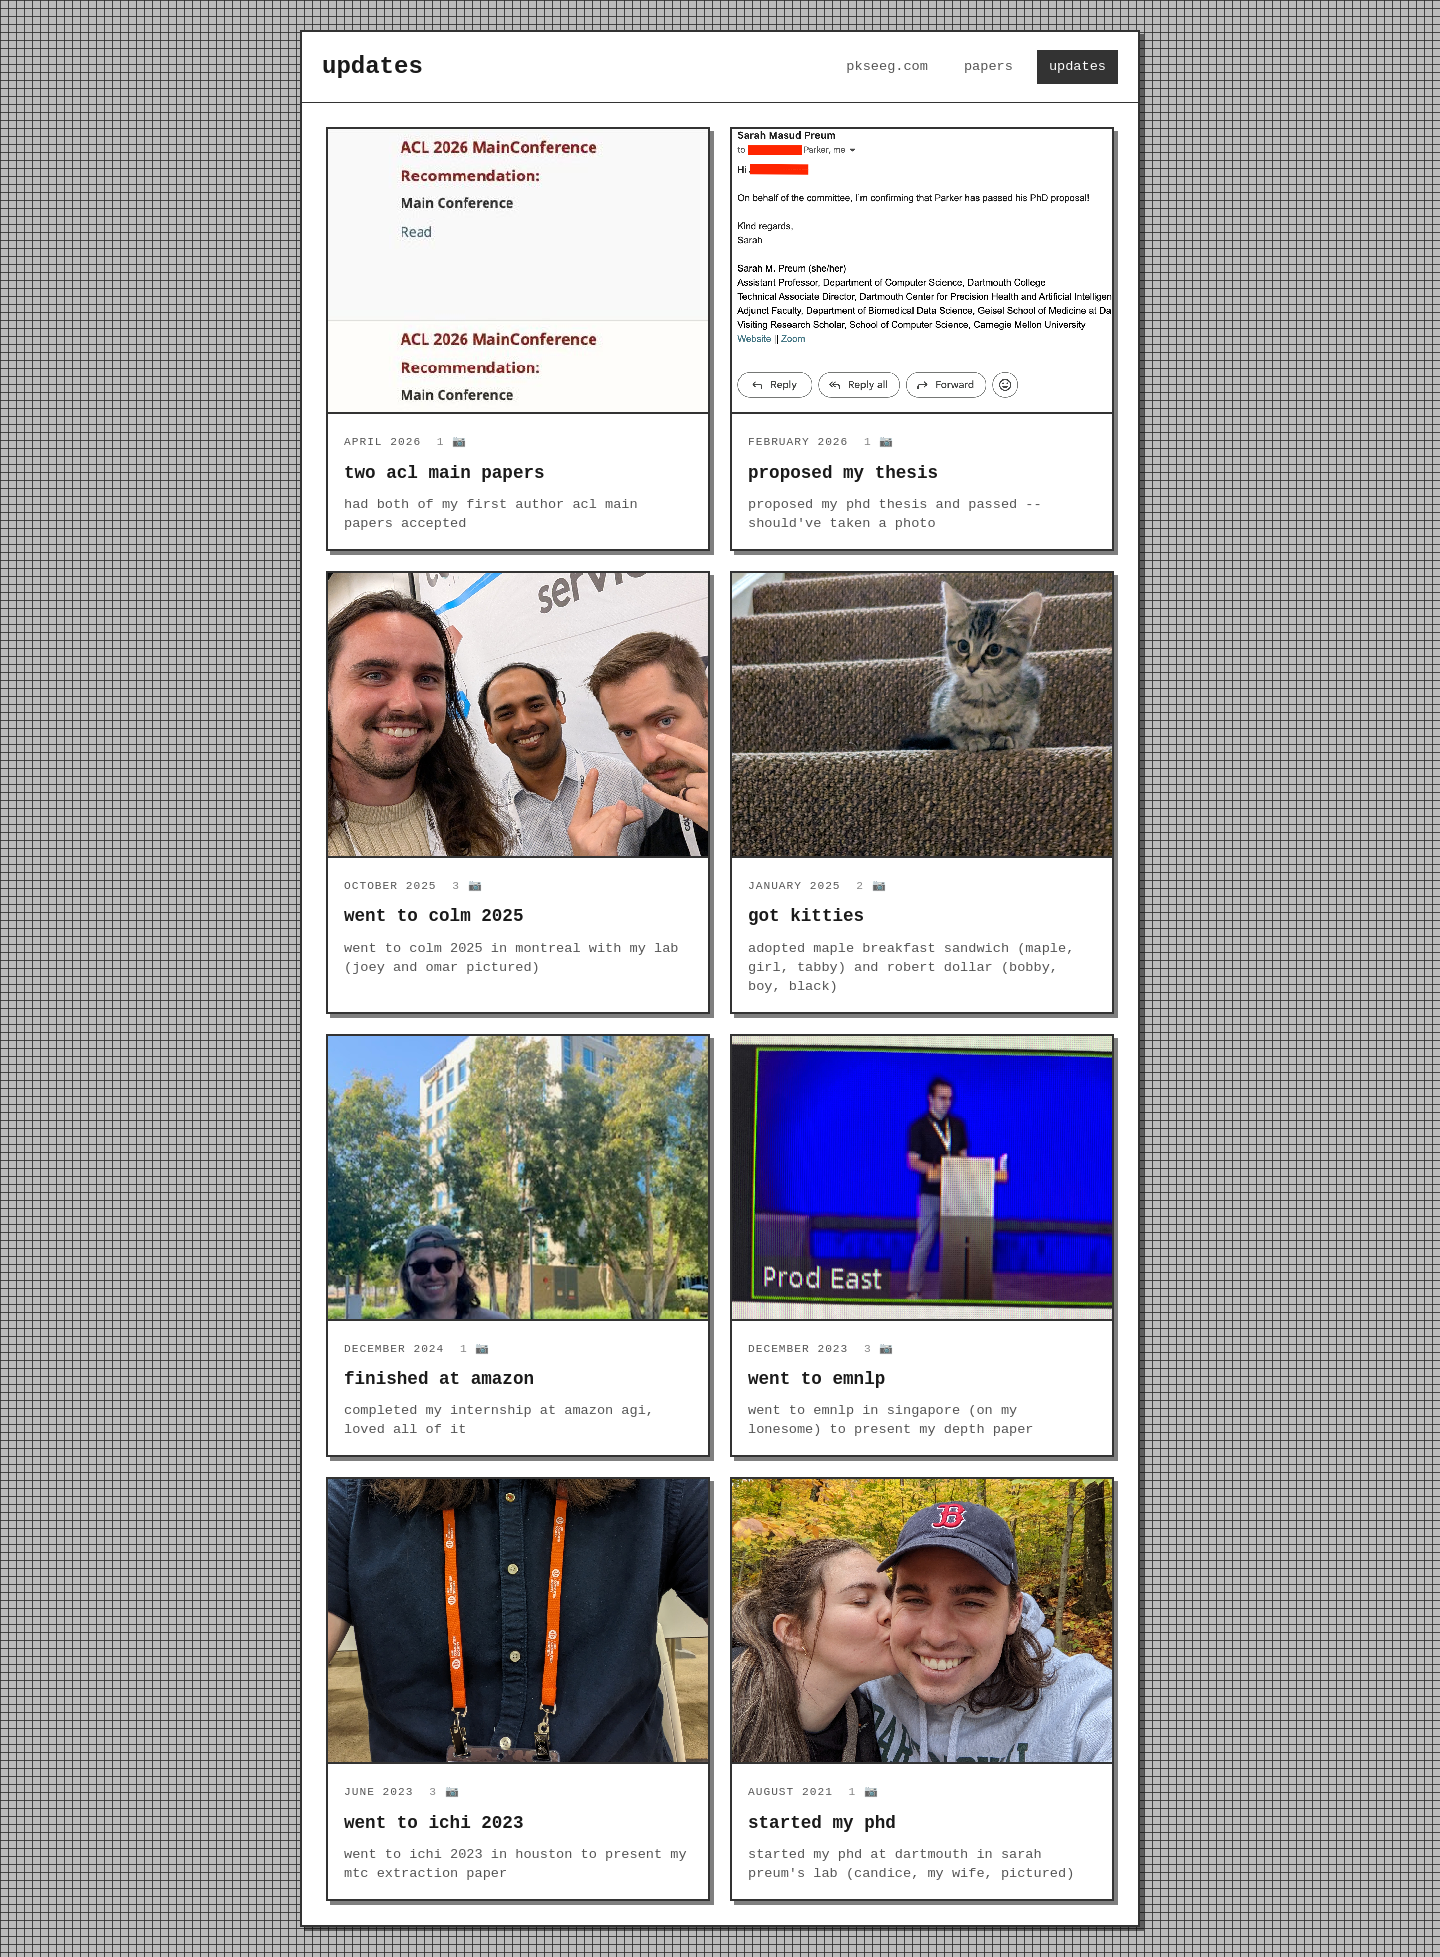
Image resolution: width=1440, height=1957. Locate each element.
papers (988, 66)
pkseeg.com (887, 66)
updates (1077, 66)
